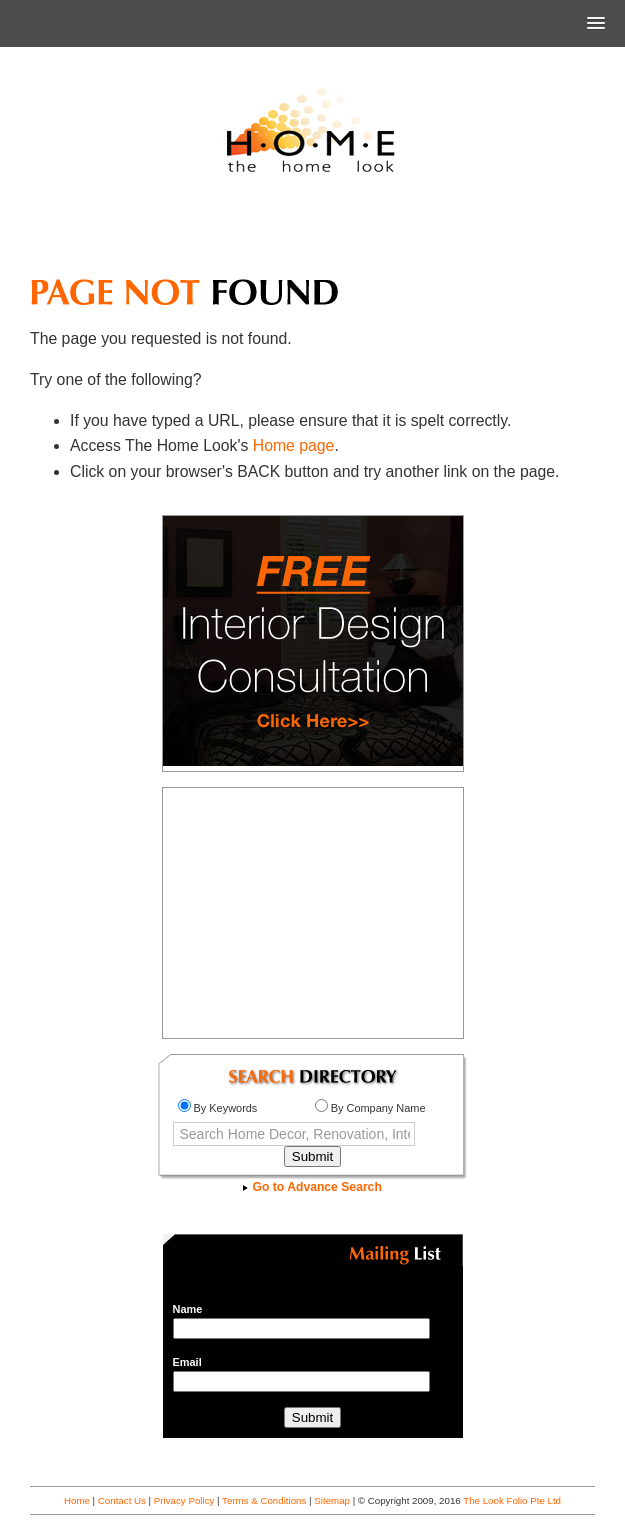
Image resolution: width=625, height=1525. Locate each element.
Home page (294, 445)
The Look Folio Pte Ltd (512, 1500)
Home (77, 1500)
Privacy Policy (184, 1500)
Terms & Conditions (264, 1500)
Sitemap (332, 1500)
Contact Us (122, 1500)
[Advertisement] (313, 234)
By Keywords (218, 1108)
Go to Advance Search (312, 1187)
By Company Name (370, 1108)
